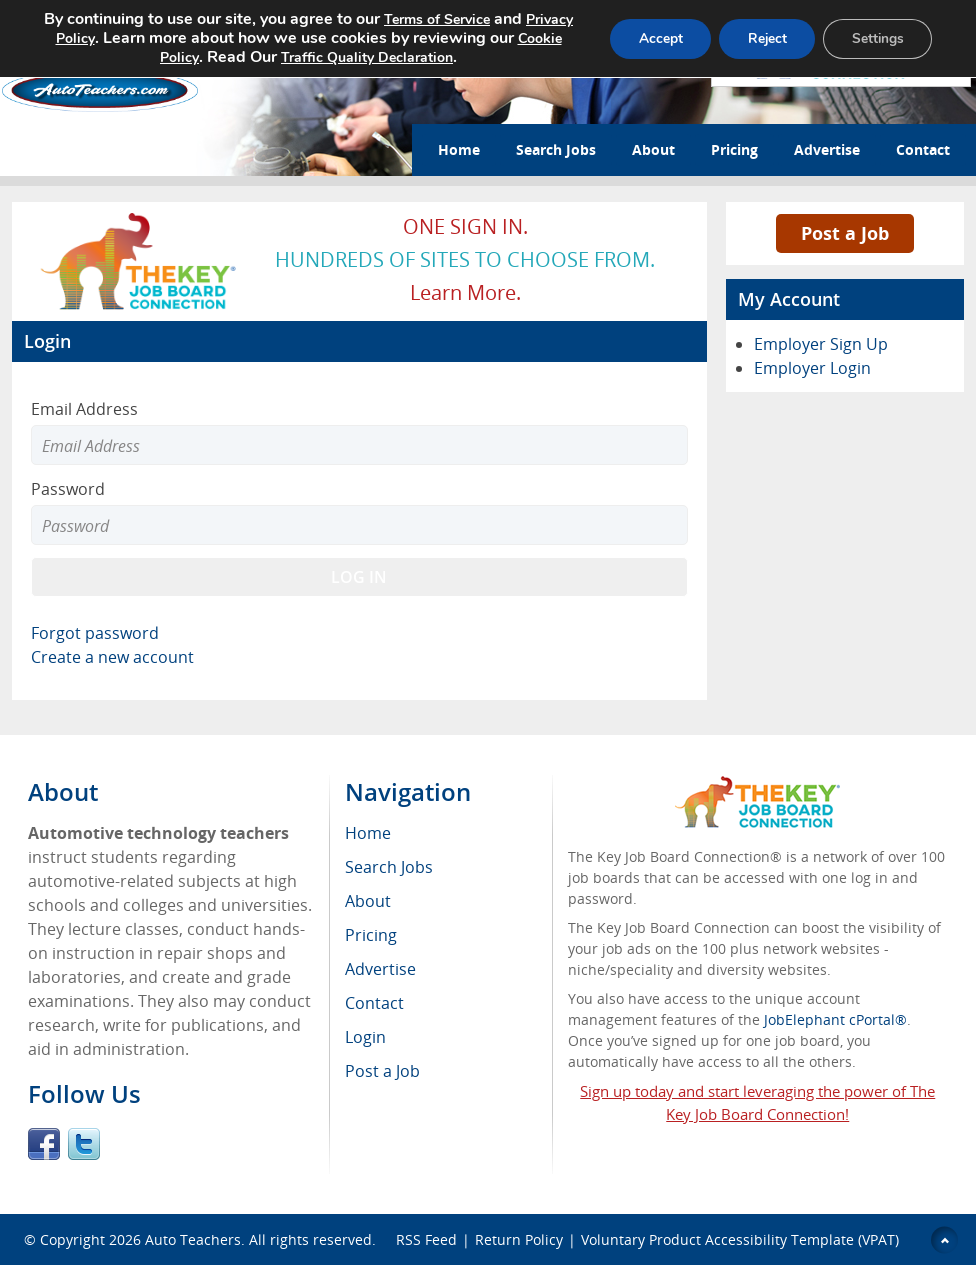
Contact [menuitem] (374, 1003)
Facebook (44, 1144)
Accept (651, 38)
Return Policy (519, 1239)
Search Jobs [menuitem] (389, 867)
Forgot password (95, 633)
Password (68, 489)
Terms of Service (457, 19)
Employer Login (812, 368)
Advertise (827, 149)
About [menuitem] (368, 901)
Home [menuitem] (368, 833)
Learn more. (465, 292)
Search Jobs (556, 149)
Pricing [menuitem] (371, 935)
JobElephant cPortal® (835, 1019)
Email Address (84, 409)
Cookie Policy (173, 57)
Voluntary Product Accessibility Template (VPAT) (740, 1239)
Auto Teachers (193, 1239)
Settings (875, 38)
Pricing (734, 149)
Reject (761, 38)
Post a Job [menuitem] (382, 1071)
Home (459, 149)
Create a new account (112, 657)
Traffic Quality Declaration (385, 57)
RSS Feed (426, 1239)
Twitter (84, 1144)
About (653, 149)
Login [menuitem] (365, 1037)
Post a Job (845, 233)
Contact (923, 149)
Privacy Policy (93, 38)
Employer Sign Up (821, 344)
